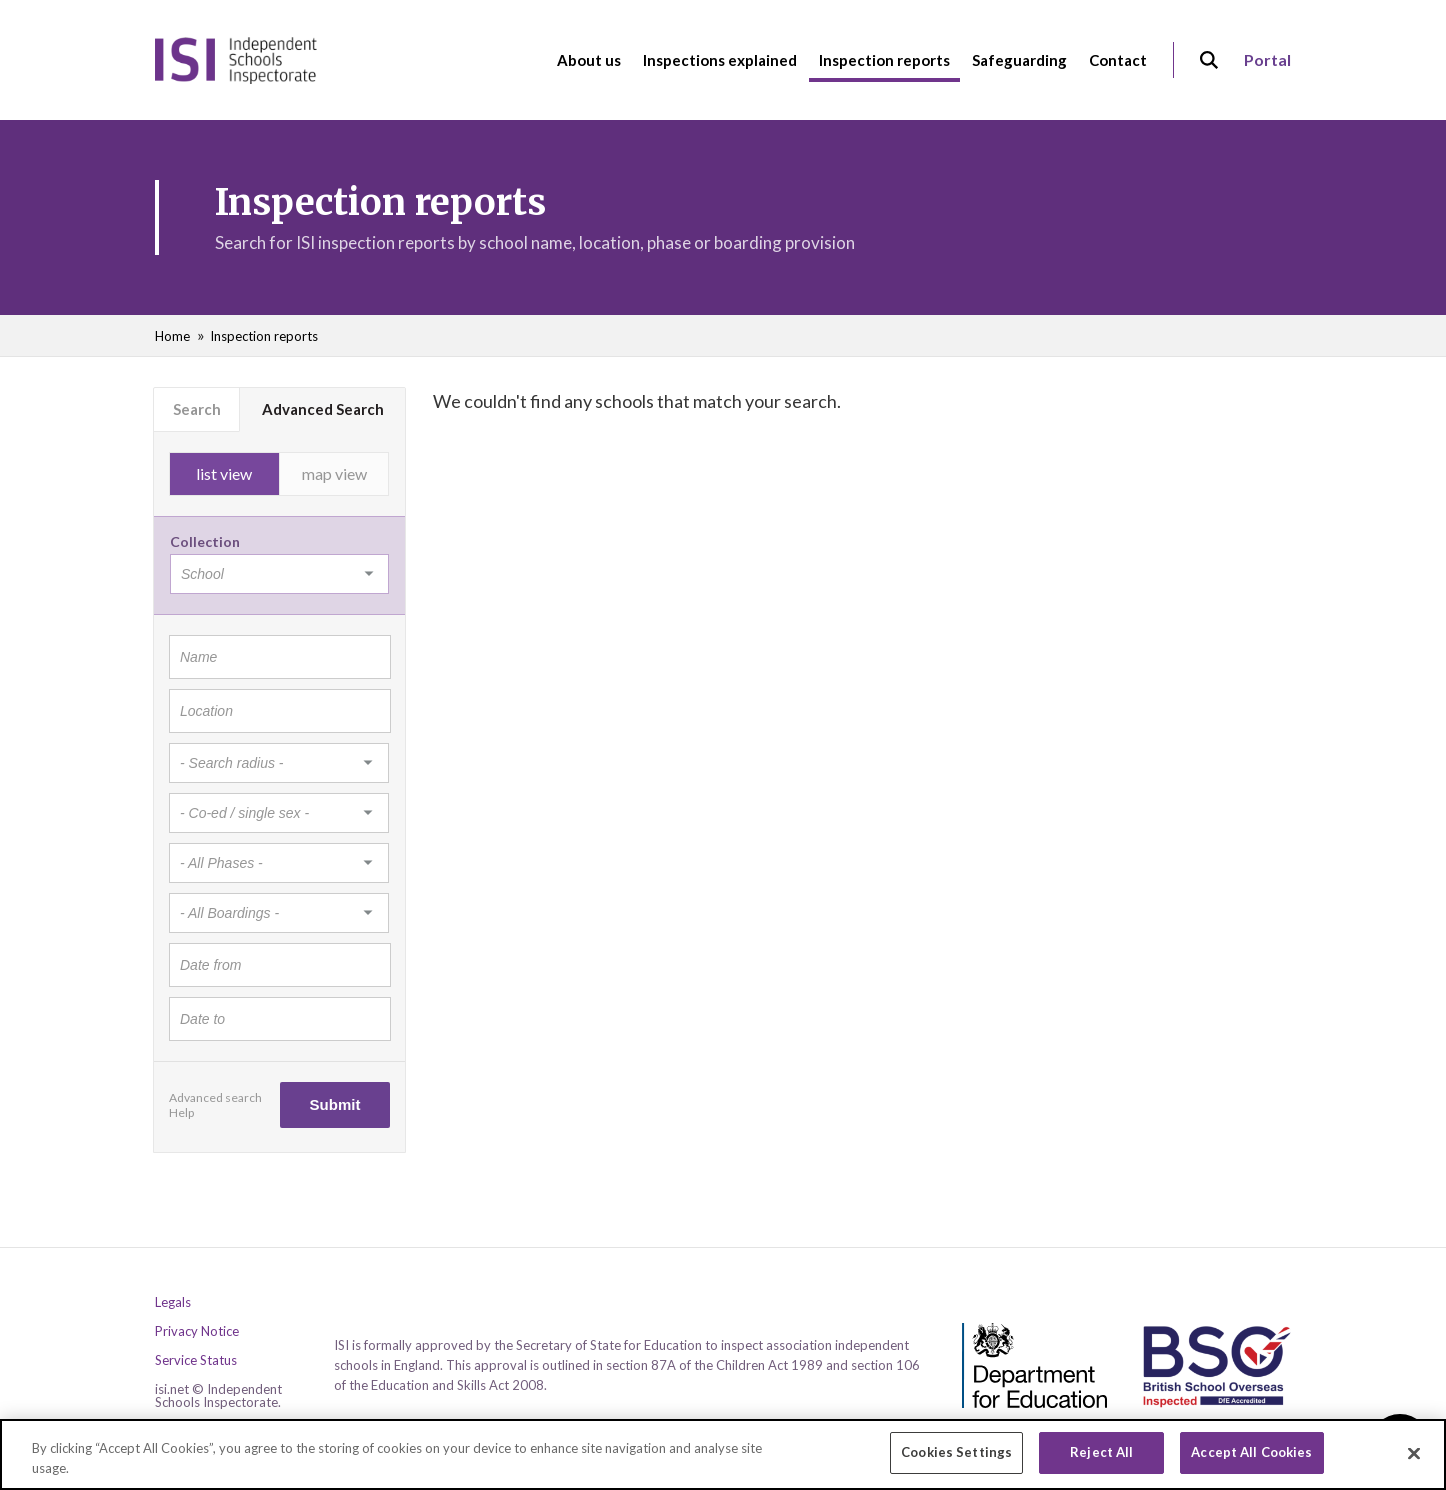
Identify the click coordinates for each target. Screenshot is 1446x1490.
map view (334, 473)
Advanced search (215, 1097)
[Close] (1414, 1461)
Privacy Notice (197, 1331)
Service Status (196, 1360)
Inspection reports (264, 336)
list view (224, 473)
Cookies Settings (956, 1461)
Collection (205, 541)
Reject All (1101, 1461)
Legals (173, 1302)
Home (172, 336)
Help (181, 1112)
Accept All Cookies (1251, 1461)
